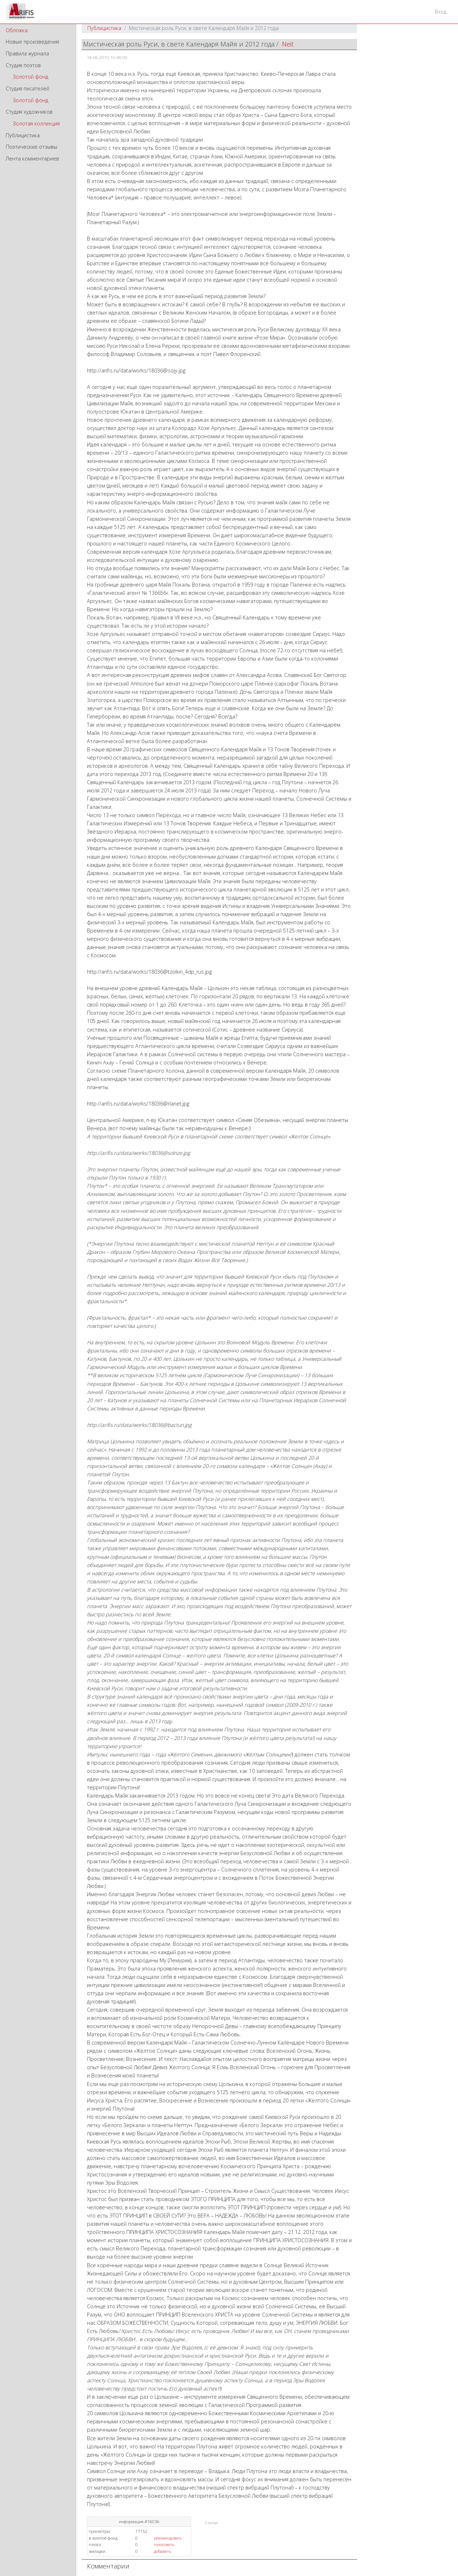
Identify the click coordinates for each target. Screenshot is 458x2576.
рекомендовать (168, 2538)
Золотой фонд (30, 76)
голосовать (164, 2544)
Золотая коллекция (36, 123)
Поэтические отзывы (31, 146)
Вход (441, 11)
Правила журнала (27, 53)
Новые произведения (32, 41)
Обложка (17, 30)
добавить (162, 2551)
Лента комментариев (32, 158)
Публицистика (23, 135)
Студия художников (29, 111)
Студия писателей (27, 88)
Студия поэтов (23, 65)
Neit (287, 44)
